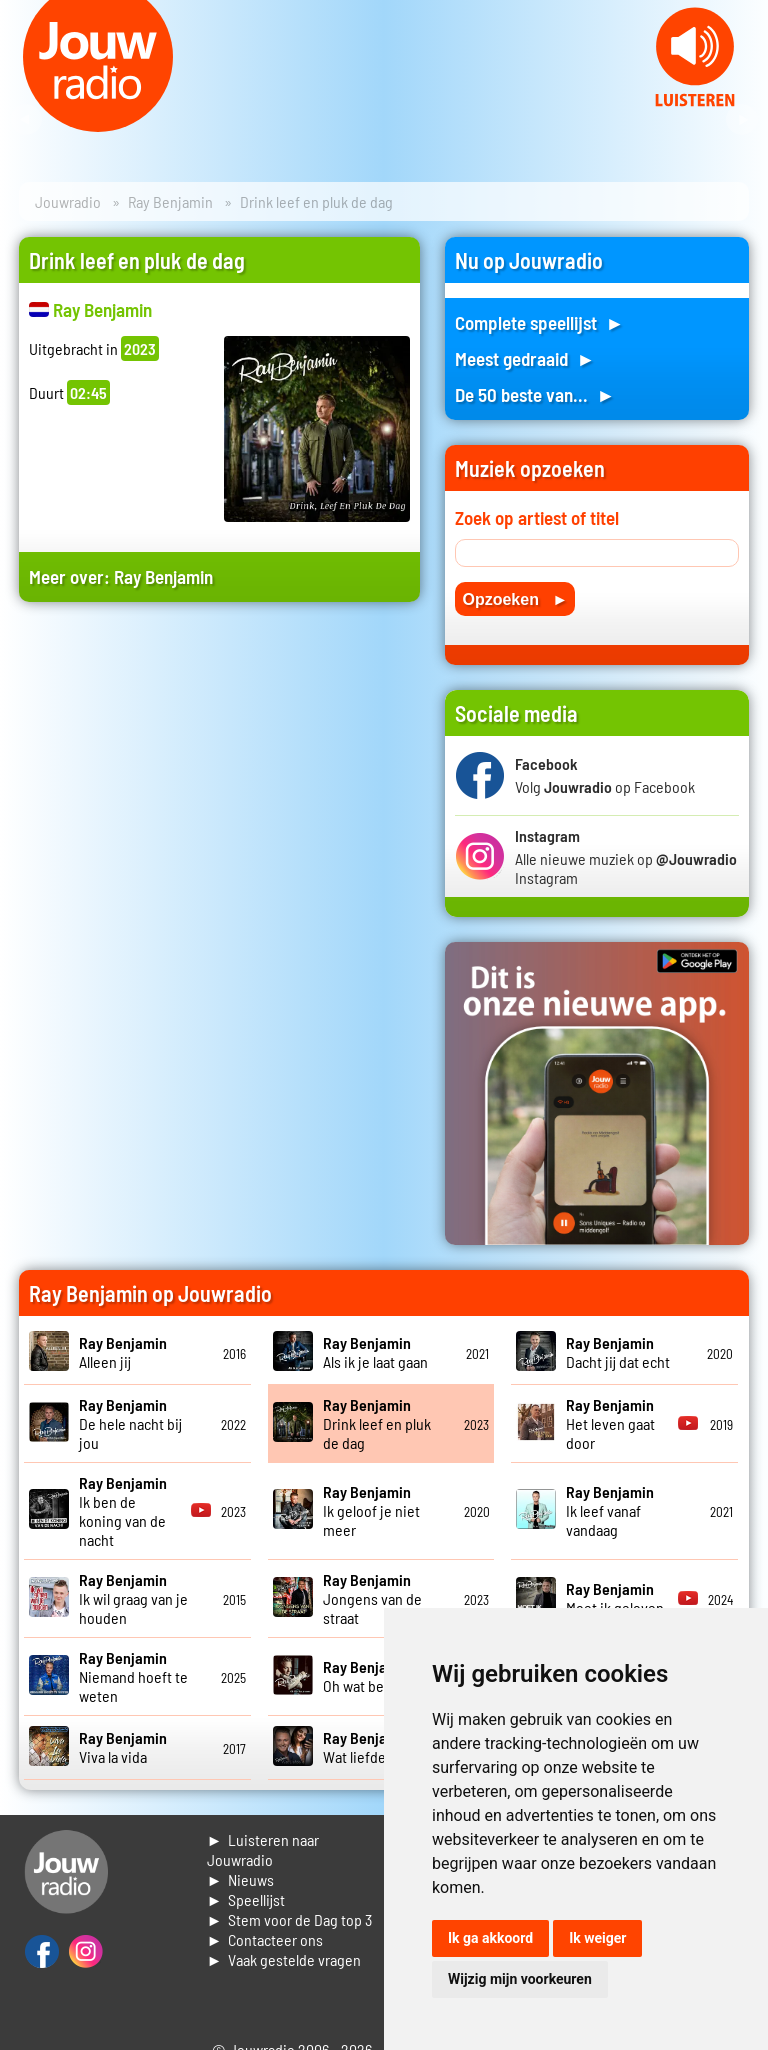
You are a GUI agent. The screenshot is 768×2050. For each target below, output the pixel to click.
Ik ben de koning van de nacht (123, 1511)
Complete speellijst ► (539, 322)
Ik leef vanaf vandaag (610, 1510)
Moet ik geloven (615, 1598)
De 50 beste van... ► (535, 394)
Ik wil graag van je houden (133, 1598)
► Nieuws (241, 1879)
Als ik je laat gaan (375, 1352)
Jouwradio (68, 201)
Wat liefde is (367, 1747)
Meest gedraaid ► (525, 358)
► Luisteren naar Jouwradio (263, 1849)
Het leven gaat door (610, 1423)
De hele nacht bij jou (130, 1423)
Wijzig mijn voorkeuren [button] (520, 1979)
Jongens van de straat (372, 1598)
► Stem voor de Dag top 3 (290, 1919)
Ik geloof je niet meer (371, 1510)
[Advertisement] (219, 794)
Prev (26, 120)
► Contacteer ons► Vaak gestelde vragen (284, 1949)
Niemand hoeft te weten (133, 1676)
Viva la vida (123, 1747)
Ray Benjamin (170, 201)
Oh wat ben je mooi (382, 1676)
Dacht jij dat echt (618, 1352)
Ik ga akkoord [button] (490, 1938)
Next (742, 120)
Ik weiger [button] (597, 1938)
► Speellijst (246, 1899)
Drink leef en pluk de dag (377, 1423)
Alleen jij (123, 1352)
